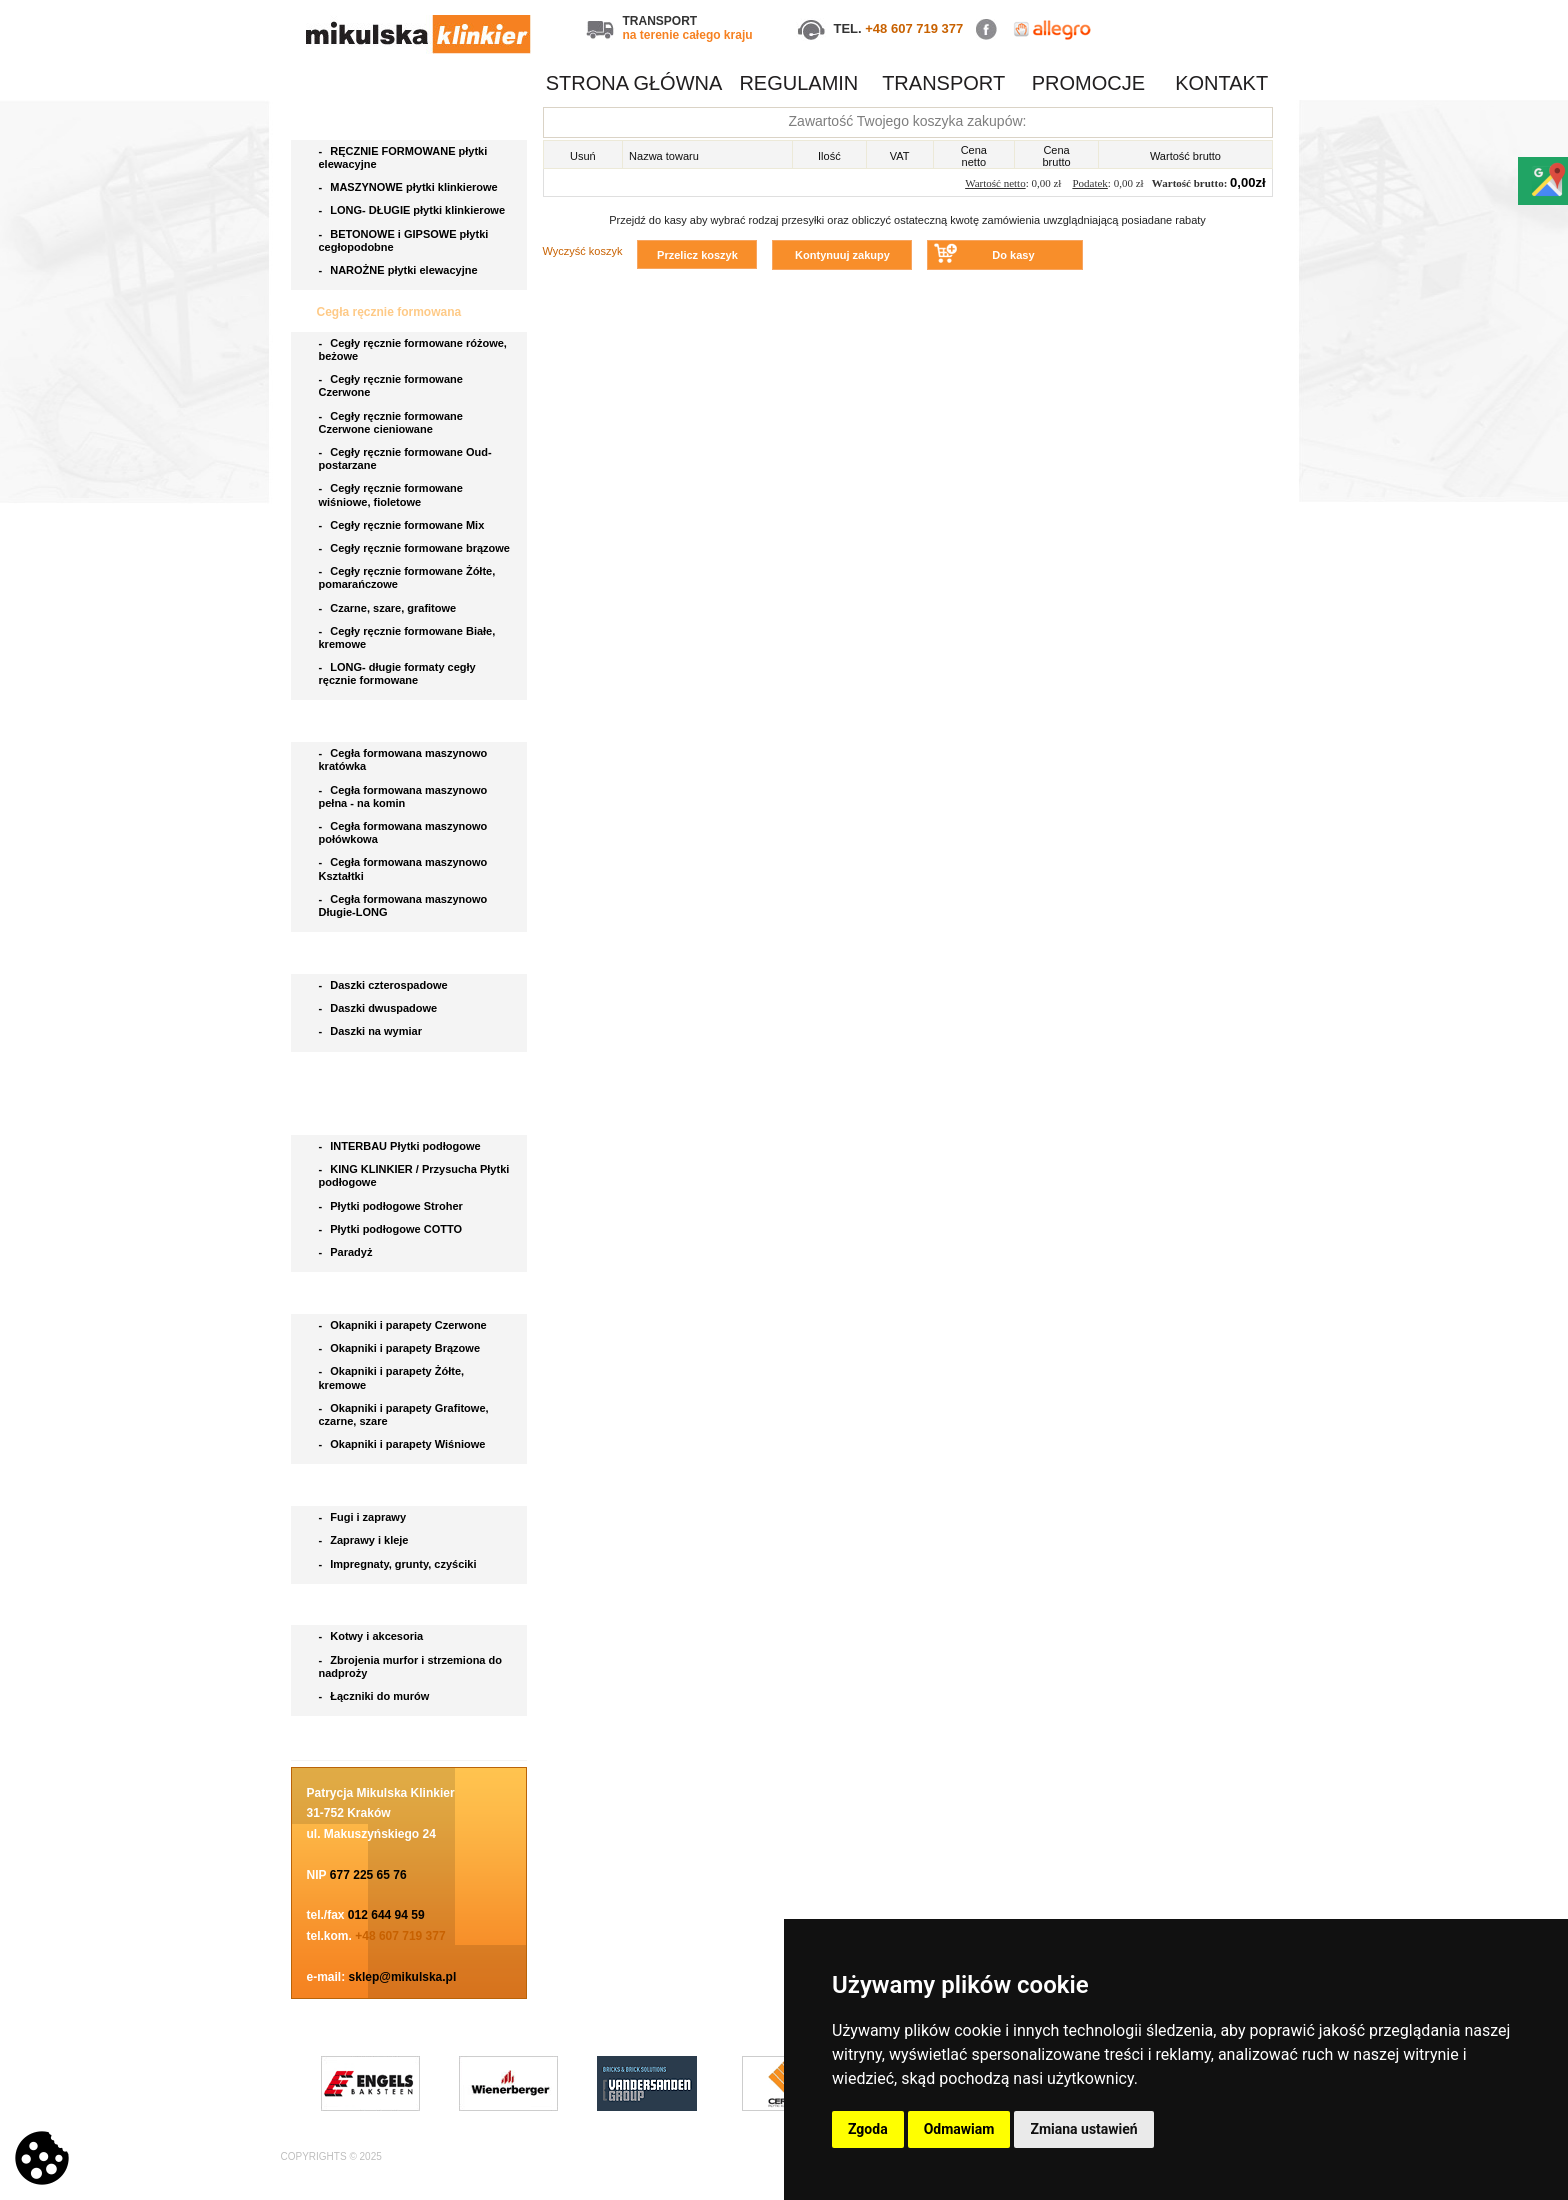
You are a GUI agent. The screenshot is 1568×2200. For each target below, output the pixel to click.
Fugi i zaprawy (364, 1517)
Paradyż (347, 1252)
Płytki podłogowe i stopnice (397, 1115)
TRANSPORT (943, 83)
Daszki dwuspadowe (380, 1008)
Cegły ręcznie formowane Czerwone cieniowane (391, 422)
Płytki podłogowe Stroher (392, 1206)
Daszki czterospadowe (385, 985)
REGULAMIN (798, 83)
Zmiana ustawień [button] (1083, 2129)
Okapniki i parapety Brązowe (401, 1348)
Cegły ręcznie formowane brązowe (416, 548)
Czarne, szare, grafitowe (391, 608)
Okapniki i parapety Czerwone (404, 1325)
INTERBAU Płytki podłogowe (403, 1146)
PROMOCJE (1088, 83)
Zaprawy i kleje (365, 1540)
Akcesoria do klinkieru (382, 1606)
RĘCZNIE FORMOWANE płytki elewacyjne (403, 157)
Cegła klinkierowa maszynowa (404, 722)
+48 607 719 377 (914, 28)
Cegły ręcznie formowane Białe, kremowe (407, 637)
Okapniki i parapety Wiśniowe (404, 1444)
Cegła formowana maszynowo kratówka (403, 759)
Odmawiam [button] (959, 2129)
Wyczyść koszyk (583, 251)
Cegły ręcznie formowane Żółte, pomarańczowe (407, 577)
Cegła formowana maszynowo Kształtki (403, 868)
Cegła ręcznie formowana (391, 312)
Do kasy (1013, 255)
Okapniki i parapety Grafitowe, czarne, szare (404, 1414)
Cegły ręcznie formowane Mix (405, 525)
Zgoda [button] (868, 2129)
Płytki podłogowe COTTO (392, 1229)
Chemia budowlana (373, 1486)
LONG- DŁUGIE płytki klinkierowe (415, 210)
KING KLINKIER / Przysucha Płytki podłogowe (414, 1175)
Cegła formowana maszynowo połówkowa (403, 832)
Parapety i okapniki (373, 1294)
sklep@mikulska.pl (403, 1977)
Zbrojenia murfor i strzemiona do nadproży (410, 1666)
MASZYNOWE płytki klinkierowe (410, 187)
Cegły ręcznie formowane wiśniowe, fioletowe (391, 494)
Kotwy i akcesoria (373, 1636)
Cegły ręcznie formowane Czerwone (391, 385)
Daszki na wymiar (372, 1031)
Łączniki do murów (376, 1696)
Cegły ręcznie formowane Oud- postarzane (405, 458)
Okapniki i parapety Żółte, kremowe (392, 1377)
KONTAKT (1221, 83)
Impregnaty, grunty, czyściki (399, 1564)
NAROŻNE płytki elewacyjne (400, 270)
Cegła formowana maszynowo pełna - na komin (403, 796)
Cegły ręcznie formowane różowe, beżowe (413, 349)
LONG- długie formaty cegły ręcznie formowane (397, 673)
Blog (332, 1738)
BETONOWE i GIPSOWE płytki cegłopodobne (404, 240)
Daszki (337, 954)
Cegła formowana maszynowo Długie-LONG (403, 905)
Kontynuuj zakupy (842, 255)
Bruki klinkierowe (368, 1074)
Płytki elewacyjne (368, 120)
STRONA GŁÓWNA (634, 83)
